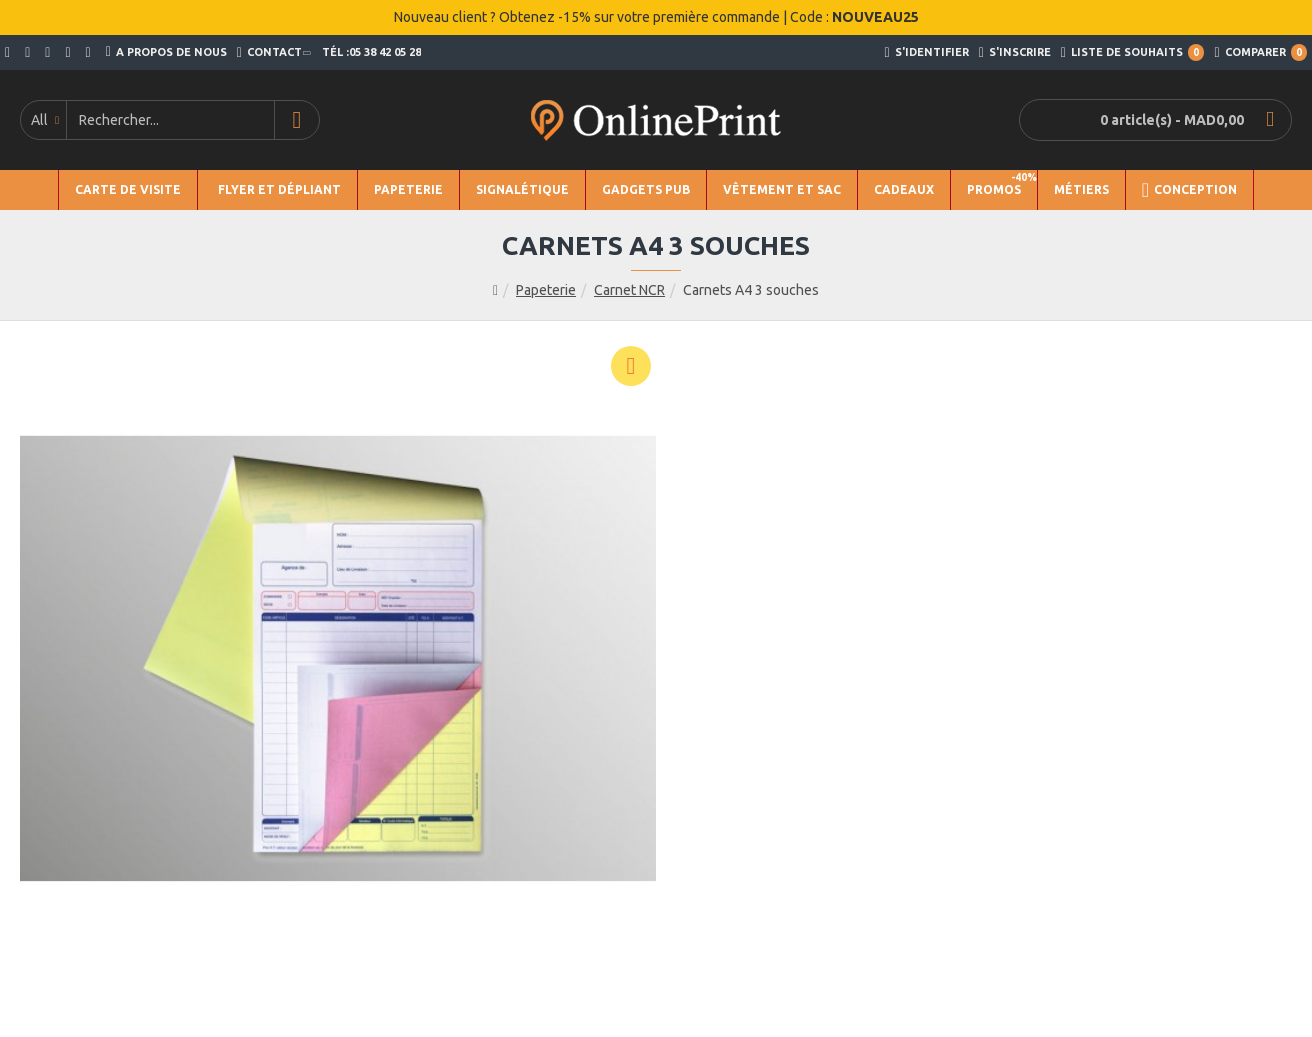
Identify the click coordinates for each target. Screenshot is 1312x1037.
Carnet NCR (629, 290)
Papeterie (546, 290)
